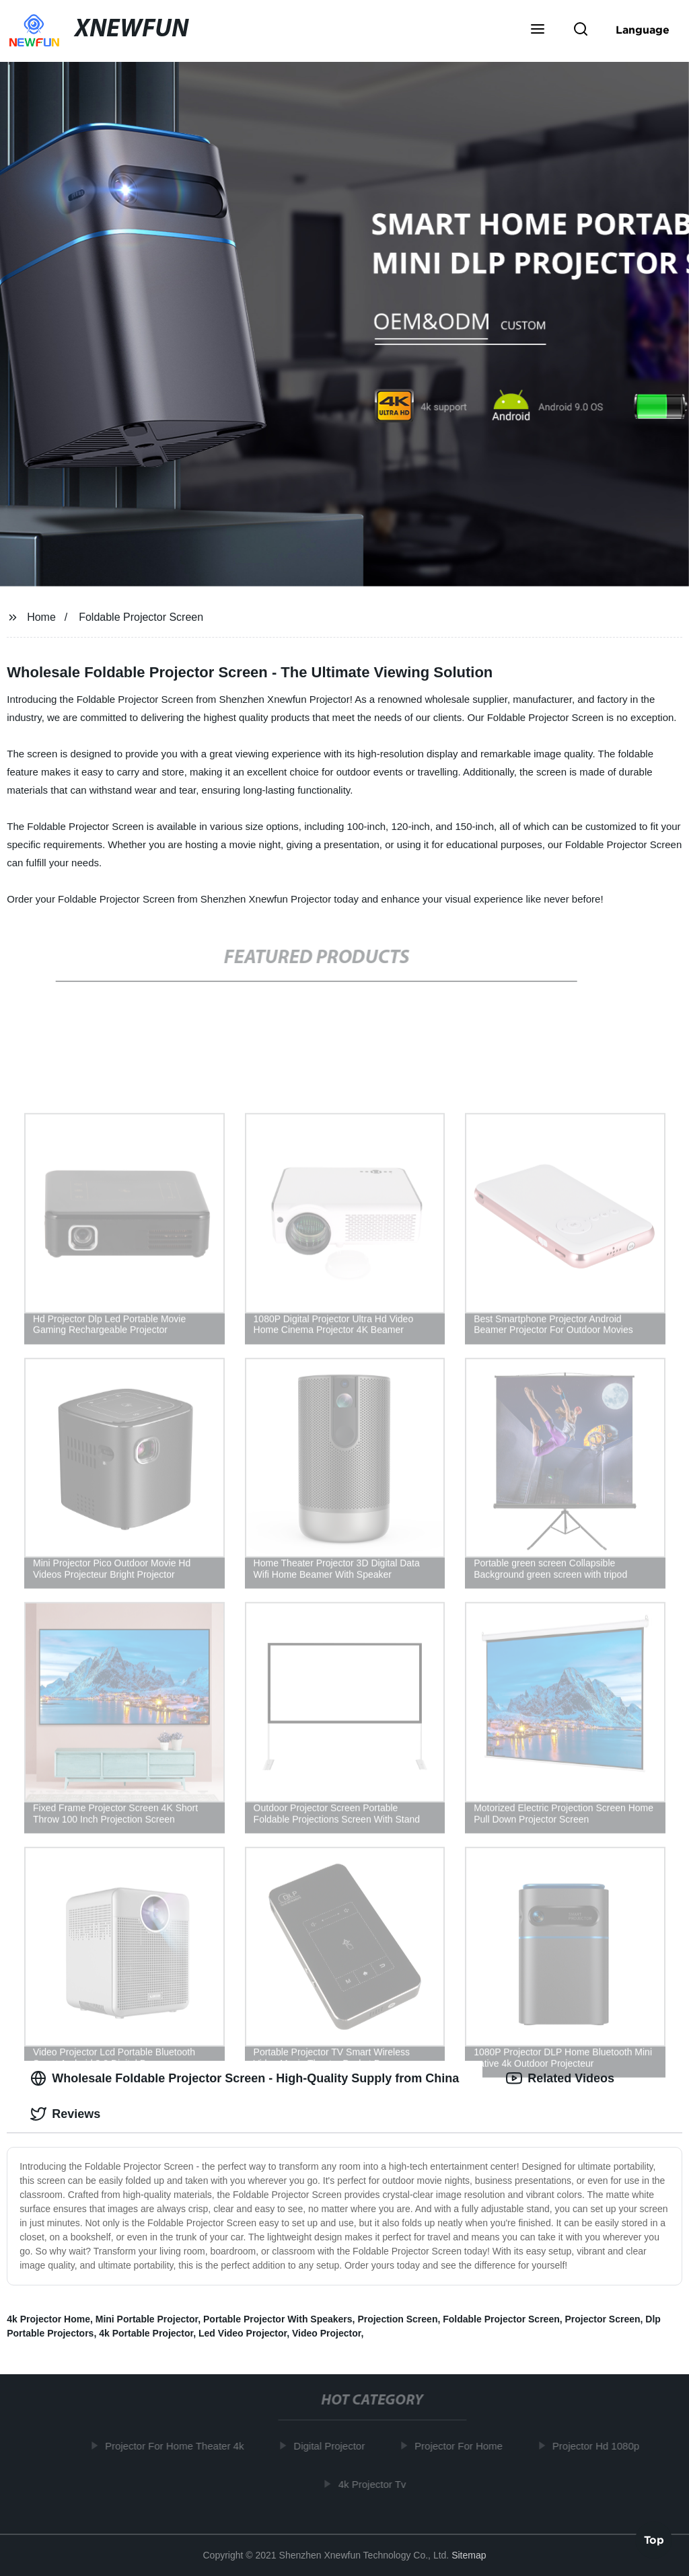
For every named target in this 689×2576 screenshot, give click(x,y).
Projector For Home (463, 2446)
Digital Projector (333, 2446)
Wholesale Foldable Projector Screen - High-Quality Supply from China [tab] (244, 2078)
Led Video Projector (242, 2333)
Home (41, 617)
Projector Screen (603, 2319)
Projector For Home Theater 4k (179, 2446)
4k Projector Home (48, 2319)
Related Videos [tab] (560, 2078)
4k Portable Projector (146, 2333)
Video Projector (326, 2333)
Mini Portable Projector (147, 2319)
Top (654, 2540)
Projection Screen (397, 2319)
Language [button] (642, 30)
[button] (537, 30)
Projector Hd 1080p (599, 2446)
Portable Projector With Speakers (278, 2319)
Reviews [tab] (65, 2114)
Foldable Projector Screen (141, 617)
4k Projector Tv (376, 2483)
